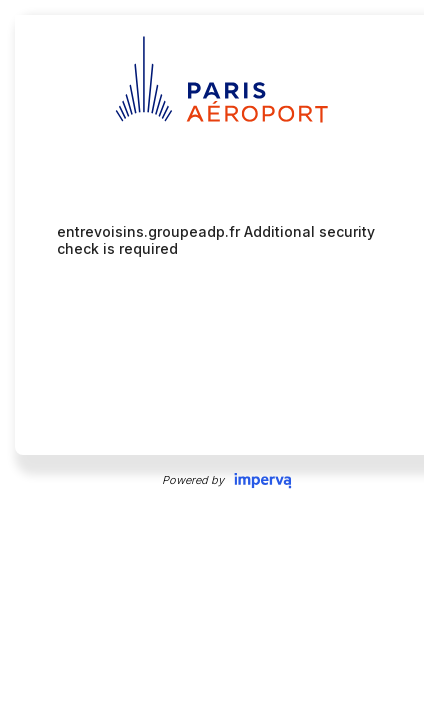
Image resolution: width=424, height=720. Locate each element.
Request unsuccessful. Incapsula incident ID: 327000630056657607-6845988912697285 (212, 360)
